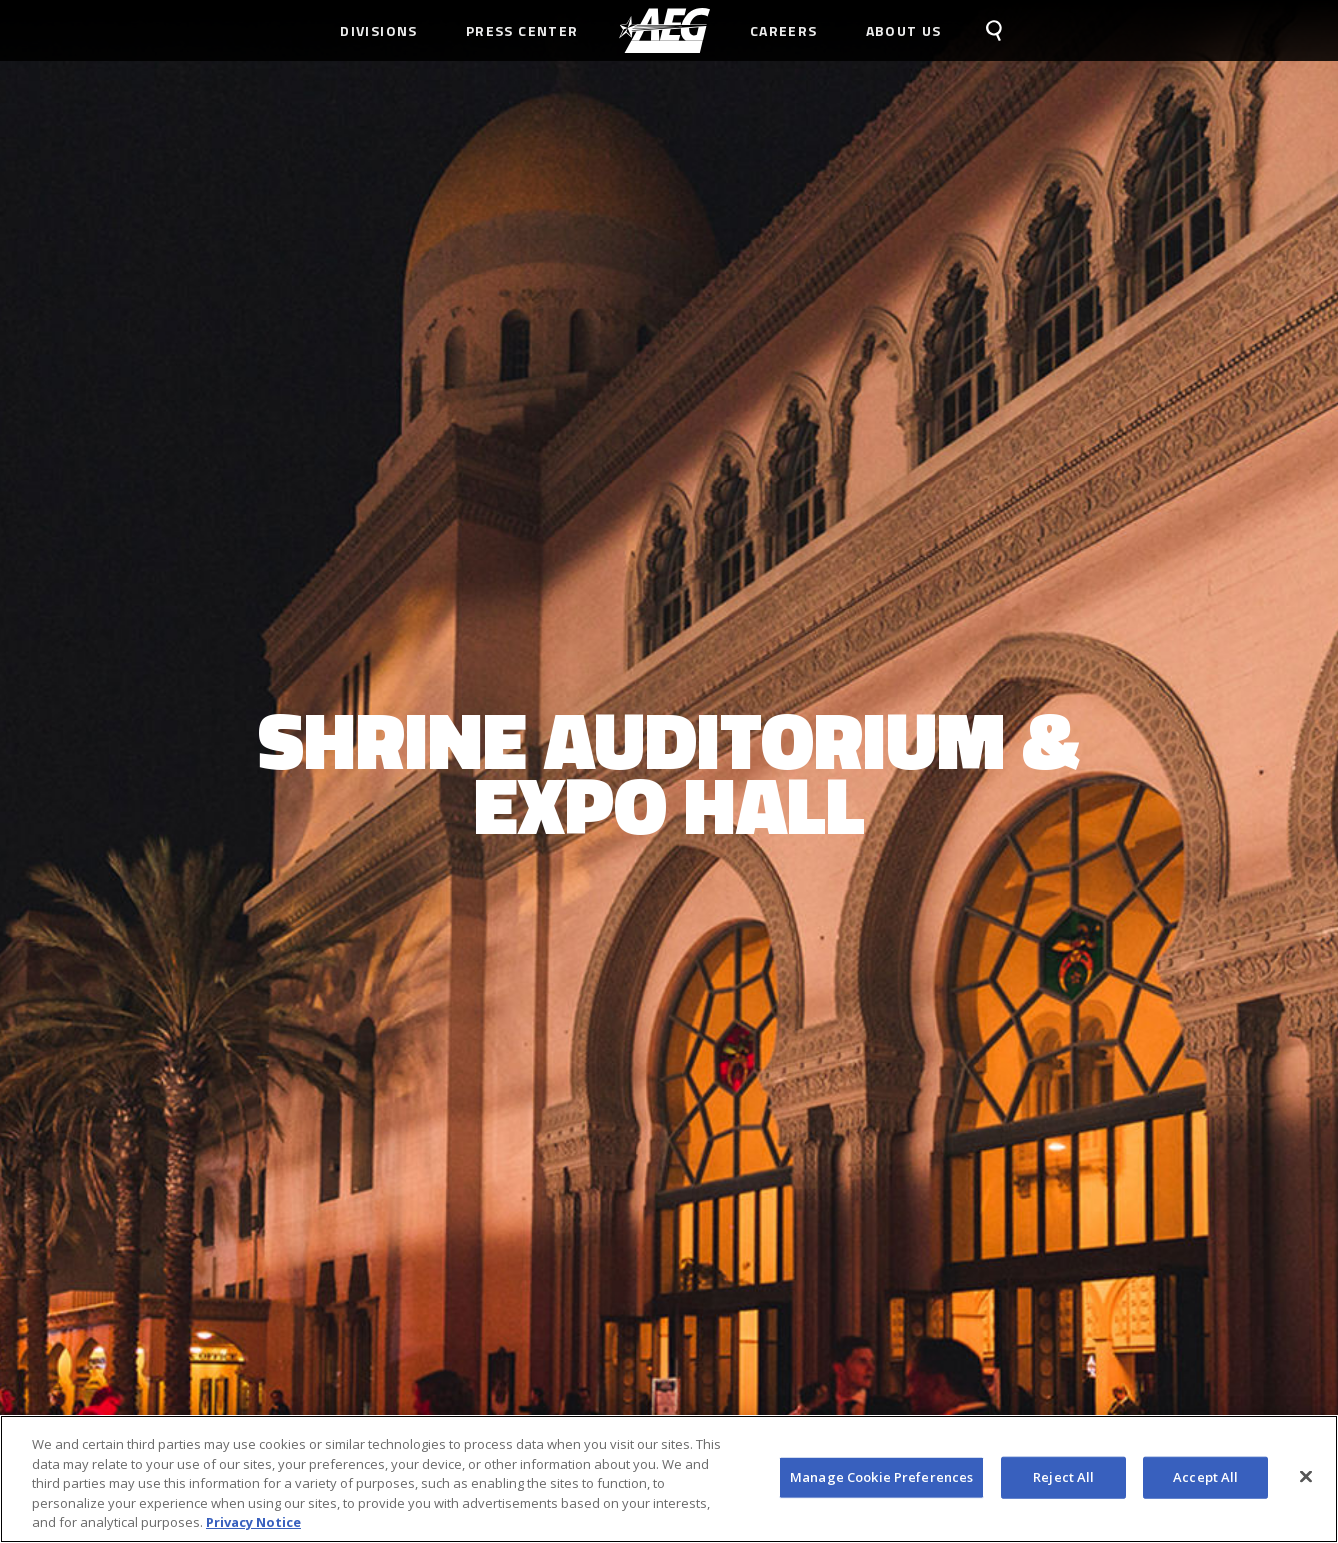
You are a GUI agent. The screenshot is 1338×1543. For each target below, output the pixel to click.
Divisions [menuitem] (379, 30)
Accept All (1205, 1477)
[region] (669, 1479)
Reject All (1063, 1477)
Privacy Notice (253, 1522)
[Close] (1306, 1477)
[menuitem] (664, 30)
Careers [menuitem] (784, 30)
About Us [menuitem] (904, 30)
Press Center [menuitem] (522, 30)
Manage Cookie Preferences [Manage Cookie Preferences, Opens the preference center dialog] (881, 1477)
